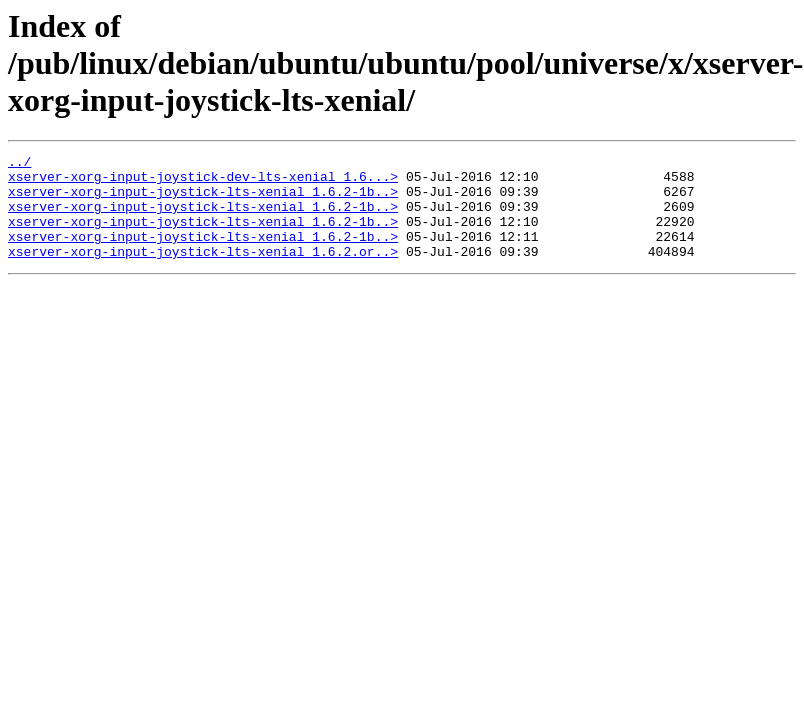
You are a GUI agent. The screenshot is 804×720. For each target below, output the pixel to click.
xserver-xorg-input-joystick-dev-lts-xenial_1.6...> (203, 182)
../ (19, 164)
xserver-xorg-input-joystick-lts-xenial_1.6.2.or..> (203, 272)
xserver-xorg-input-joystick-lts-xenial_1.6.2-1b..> (203, 200)
